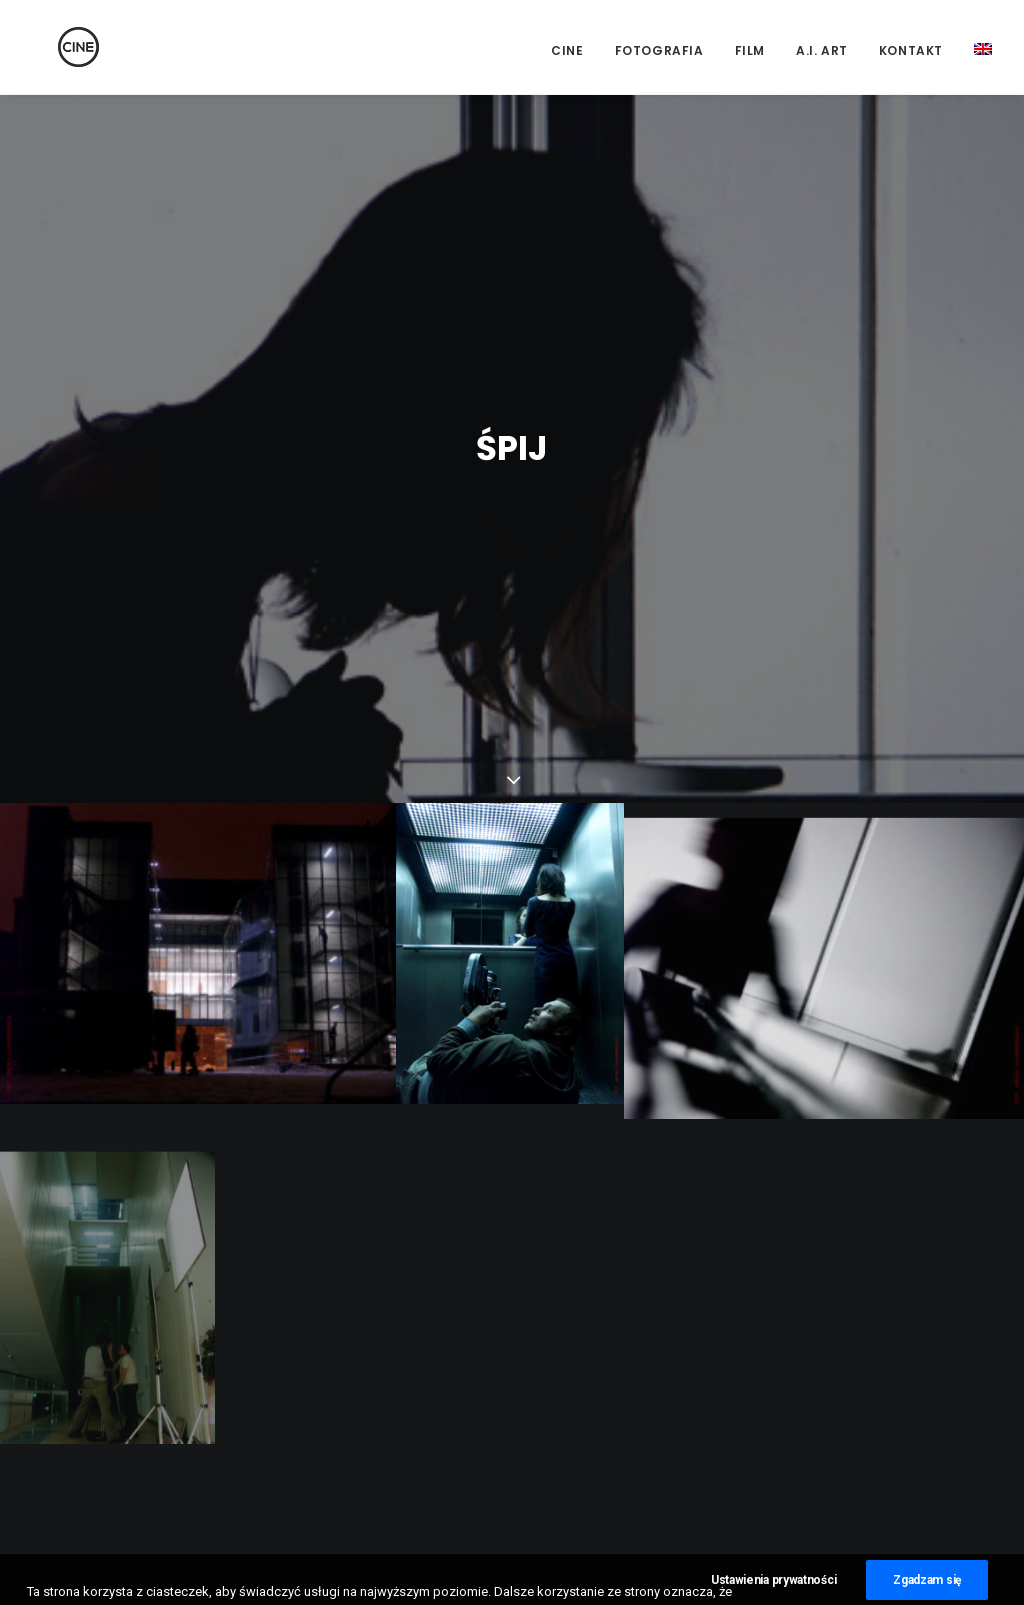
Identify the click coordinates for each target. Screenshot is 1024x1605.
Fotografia (659, 50)
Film (750, 50)
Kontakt (911, 50)
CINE (567, 50)
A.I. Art (822, 50)
